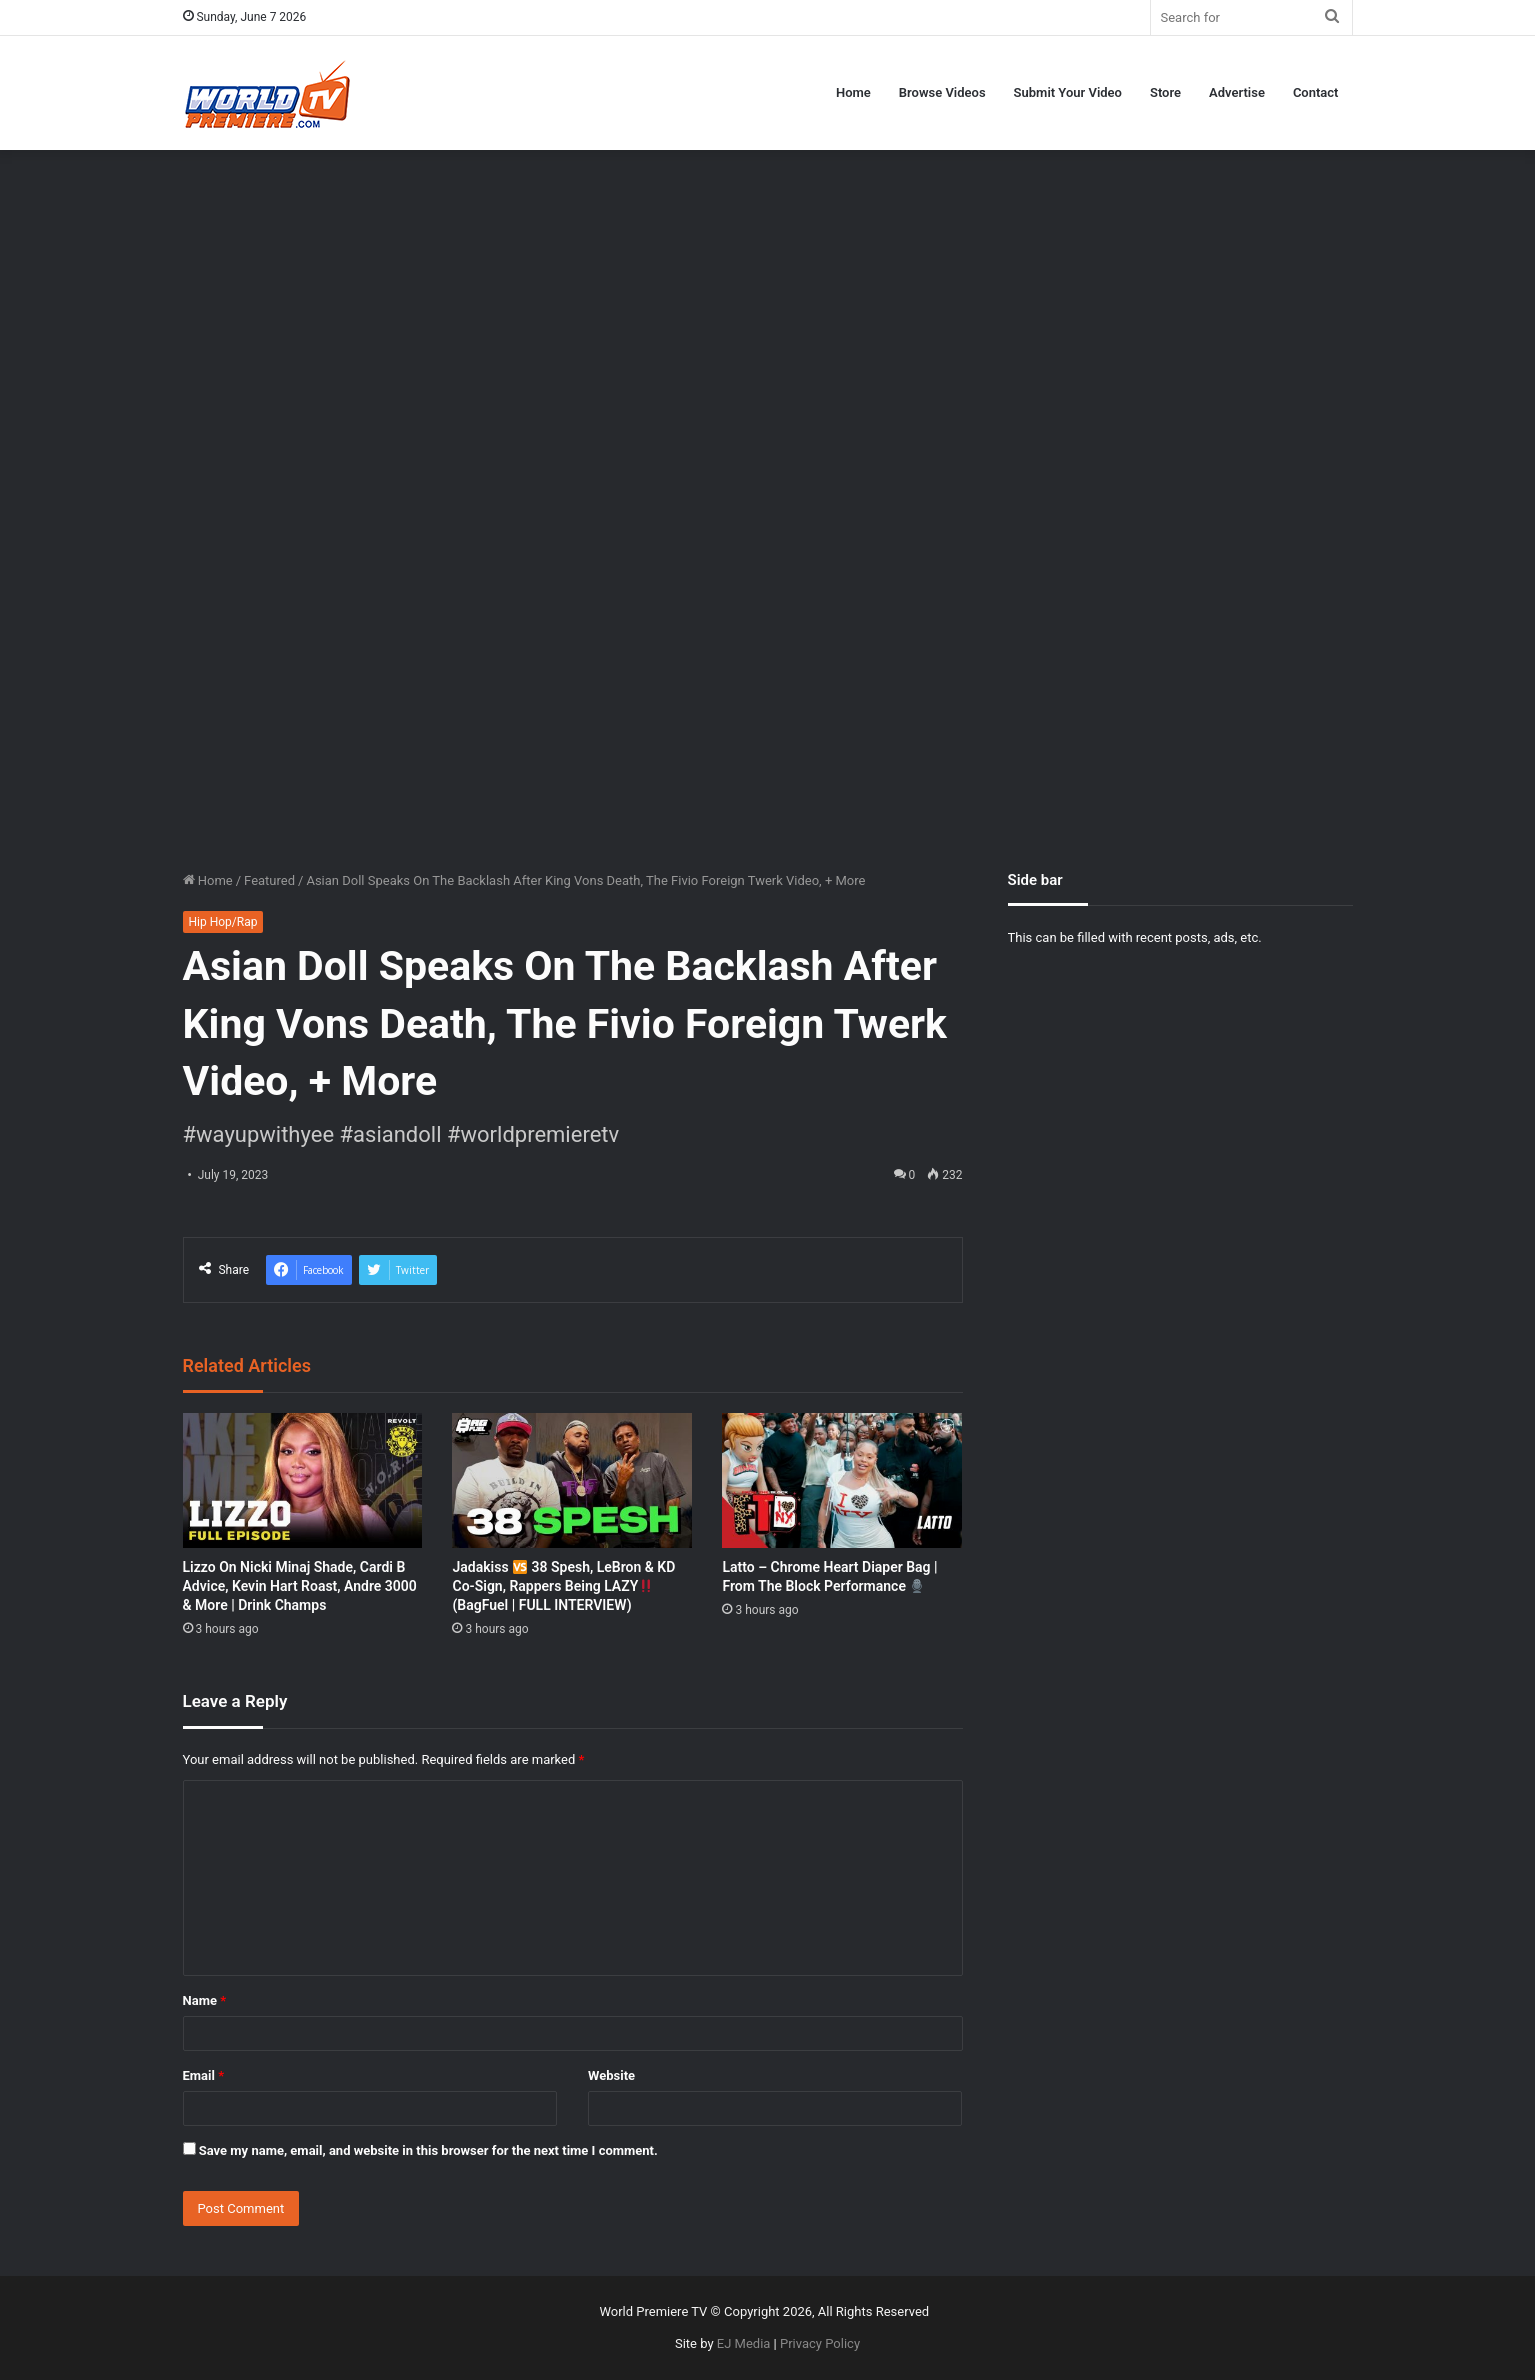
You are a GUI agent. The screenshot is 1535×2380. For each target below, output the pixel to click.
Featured (269, 880)
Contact (1316, 92)
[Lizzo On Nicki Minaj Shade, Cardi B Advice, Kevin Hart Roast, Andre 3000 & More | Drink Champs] (303, 1480)
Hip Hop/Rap (223, 922)
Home (853, 92)
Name (205, 2000)
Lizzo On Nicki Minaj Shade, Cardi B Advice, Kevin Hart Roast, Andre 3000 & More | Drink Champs (300, 1586)
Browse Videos (942, 92)
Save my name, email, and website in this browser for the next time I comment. (428, 2150)
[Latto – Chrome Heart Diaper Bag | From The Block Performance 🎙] (842, 1480)
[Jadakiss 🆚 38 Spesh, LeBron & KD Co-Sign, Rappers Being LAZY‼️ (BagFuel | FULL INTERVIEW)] (572, 1480)
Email (204, 2075)
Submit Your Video (1068, 92)
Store (1165, 92)
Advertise (1237, 92)
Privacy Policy (820, 2343)
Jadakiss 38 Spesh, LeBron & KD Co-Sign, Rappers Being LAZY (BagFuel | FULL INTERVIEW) (563, 1586)
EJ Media (744, 2343)
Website (611, 2075)
